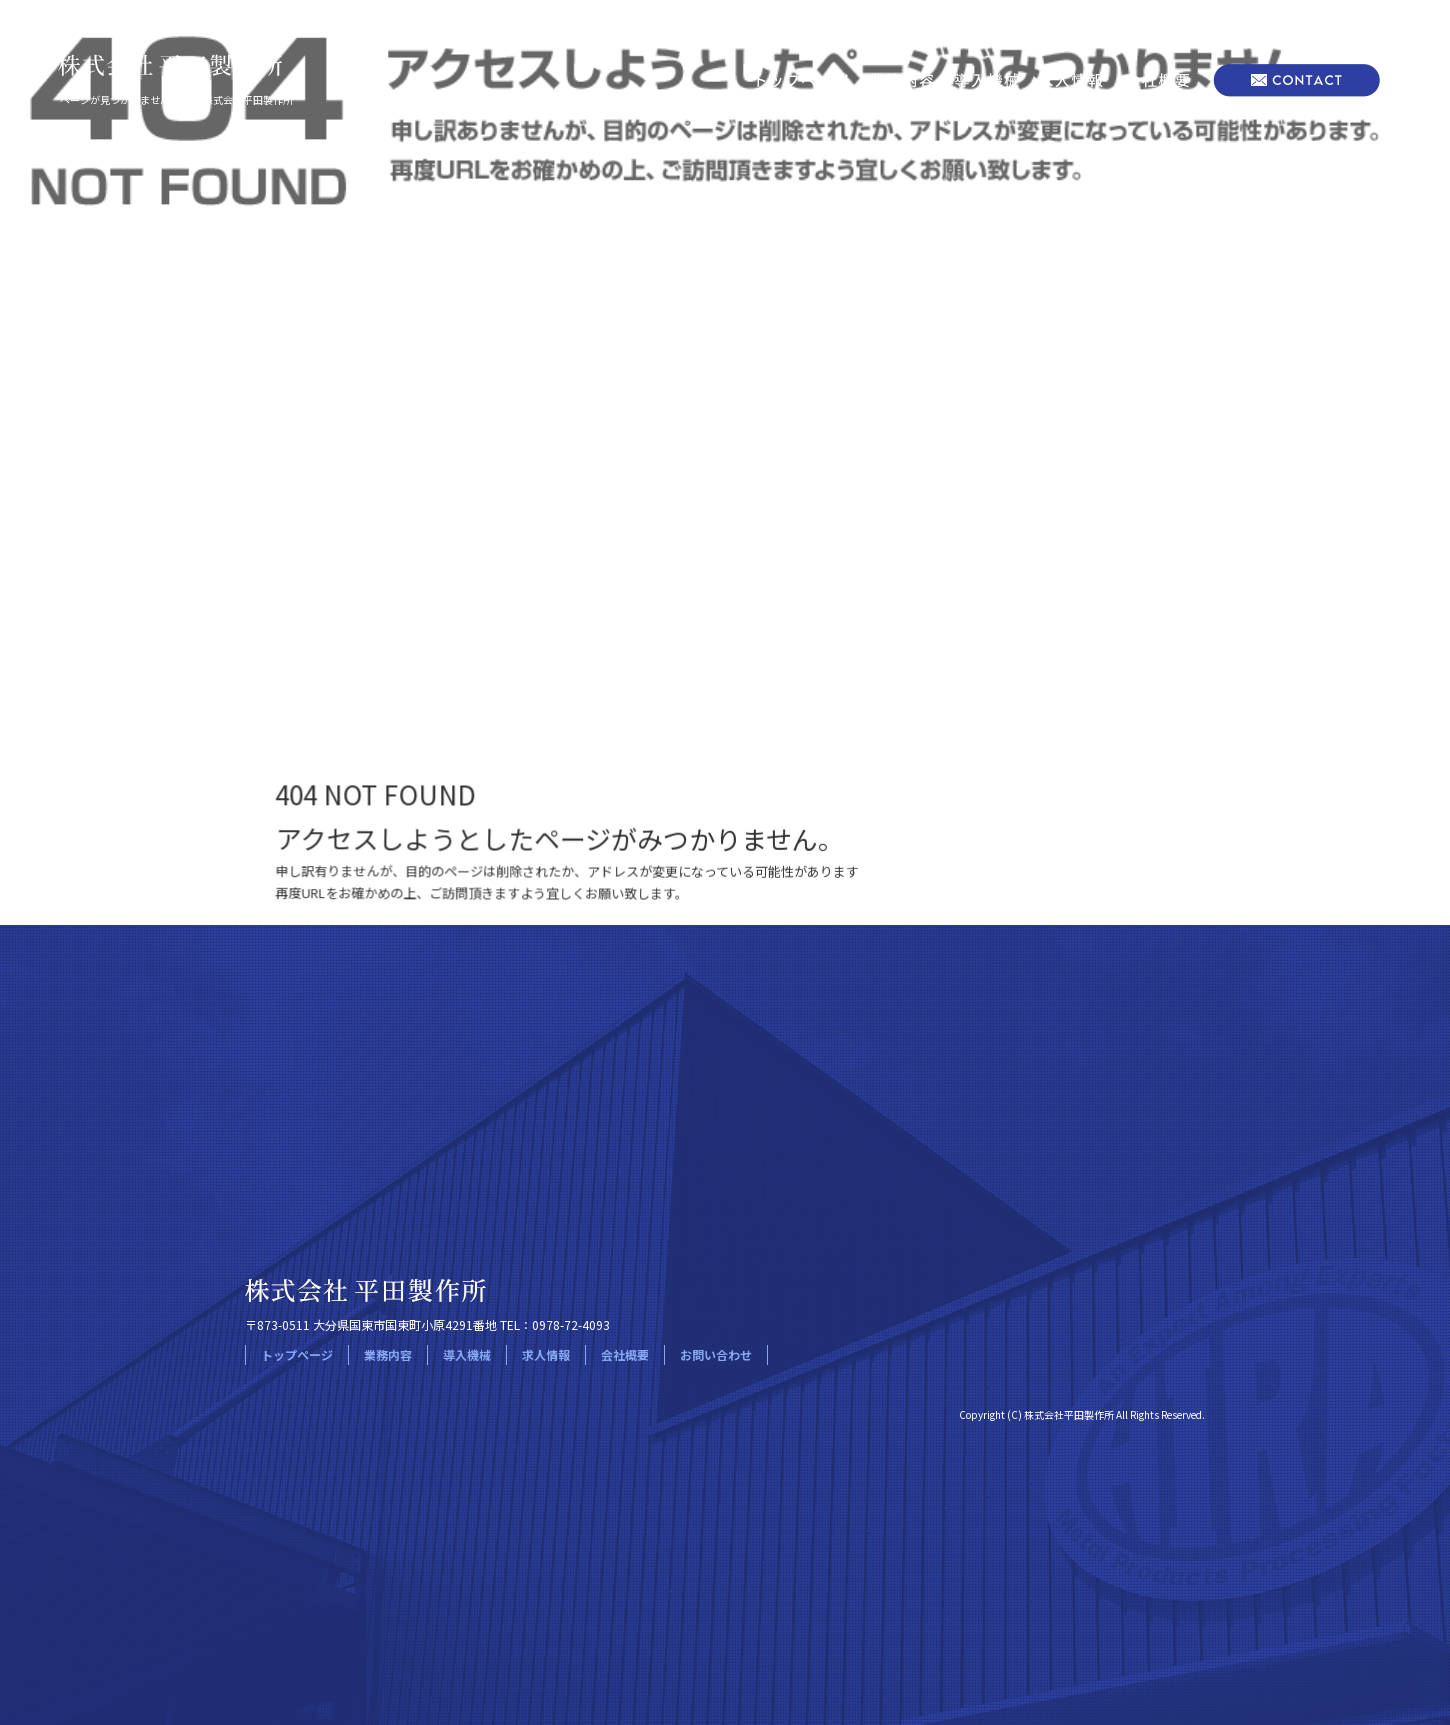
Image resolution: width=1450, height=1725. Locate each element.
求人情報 (1072, 80)
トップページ (800, 80)
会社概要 (1157, 80)
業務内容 (902, 80)
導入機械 (987, 80)
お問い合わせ (1295, 80)
